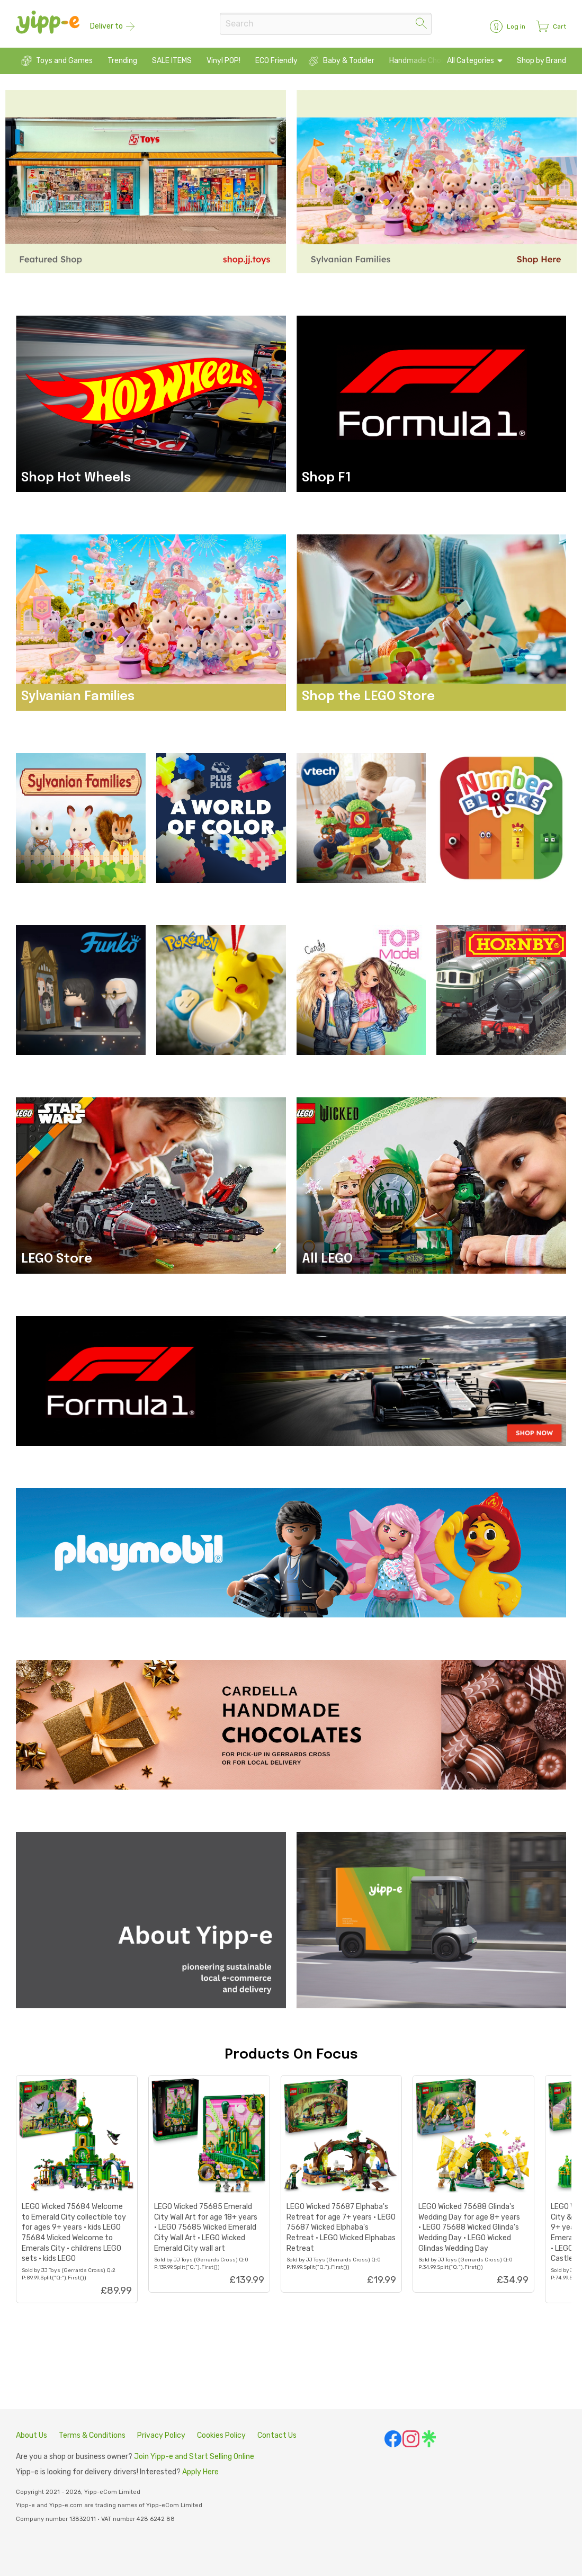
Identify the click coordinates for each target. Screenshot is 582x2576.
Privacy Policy (161, 2435)
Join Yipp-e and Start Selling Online (194, 2456)
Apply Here (200, 2471)
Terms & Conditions (92, 2435)
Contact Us (277, 2435)
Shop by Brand (541, 60)
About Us (31, 2435)
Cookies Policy (221, 2435)
